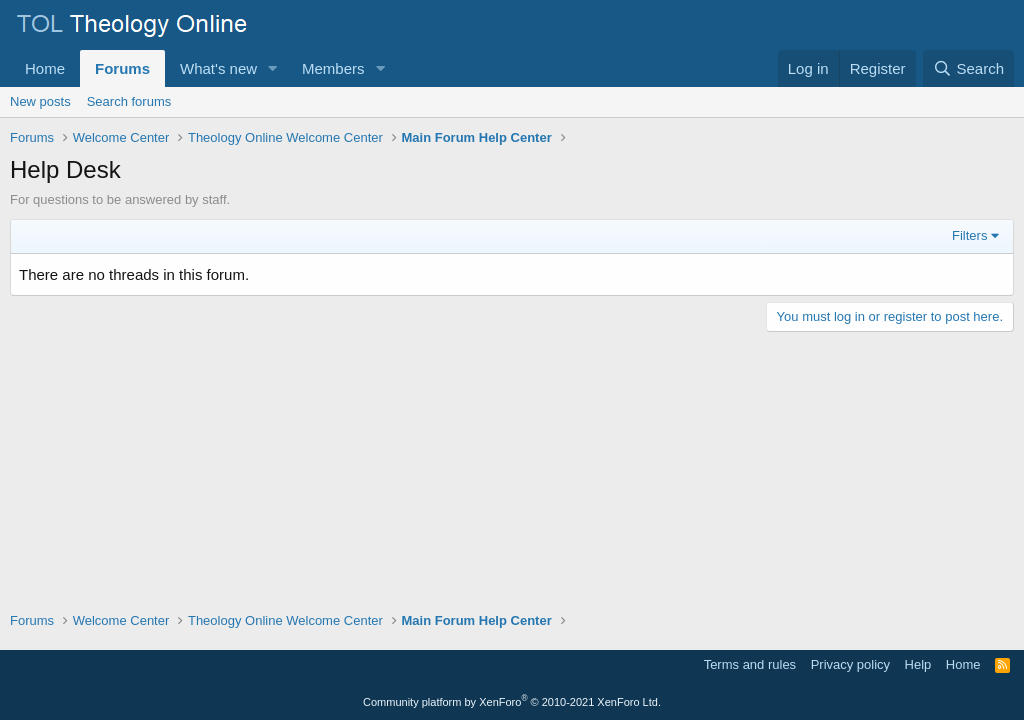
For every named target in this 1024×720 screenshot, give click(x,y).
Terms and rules (750, 664)
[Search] (968, 68)
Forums (122, 68)
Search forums (129, 101)
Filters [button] (969, 235)
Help (918, 664)
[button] (273, 68)
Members (333, 68)
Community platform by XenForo (512, 702)
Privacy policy (850, 664)
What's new (218, 68)
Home (45, 68)
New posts (40, 101)
